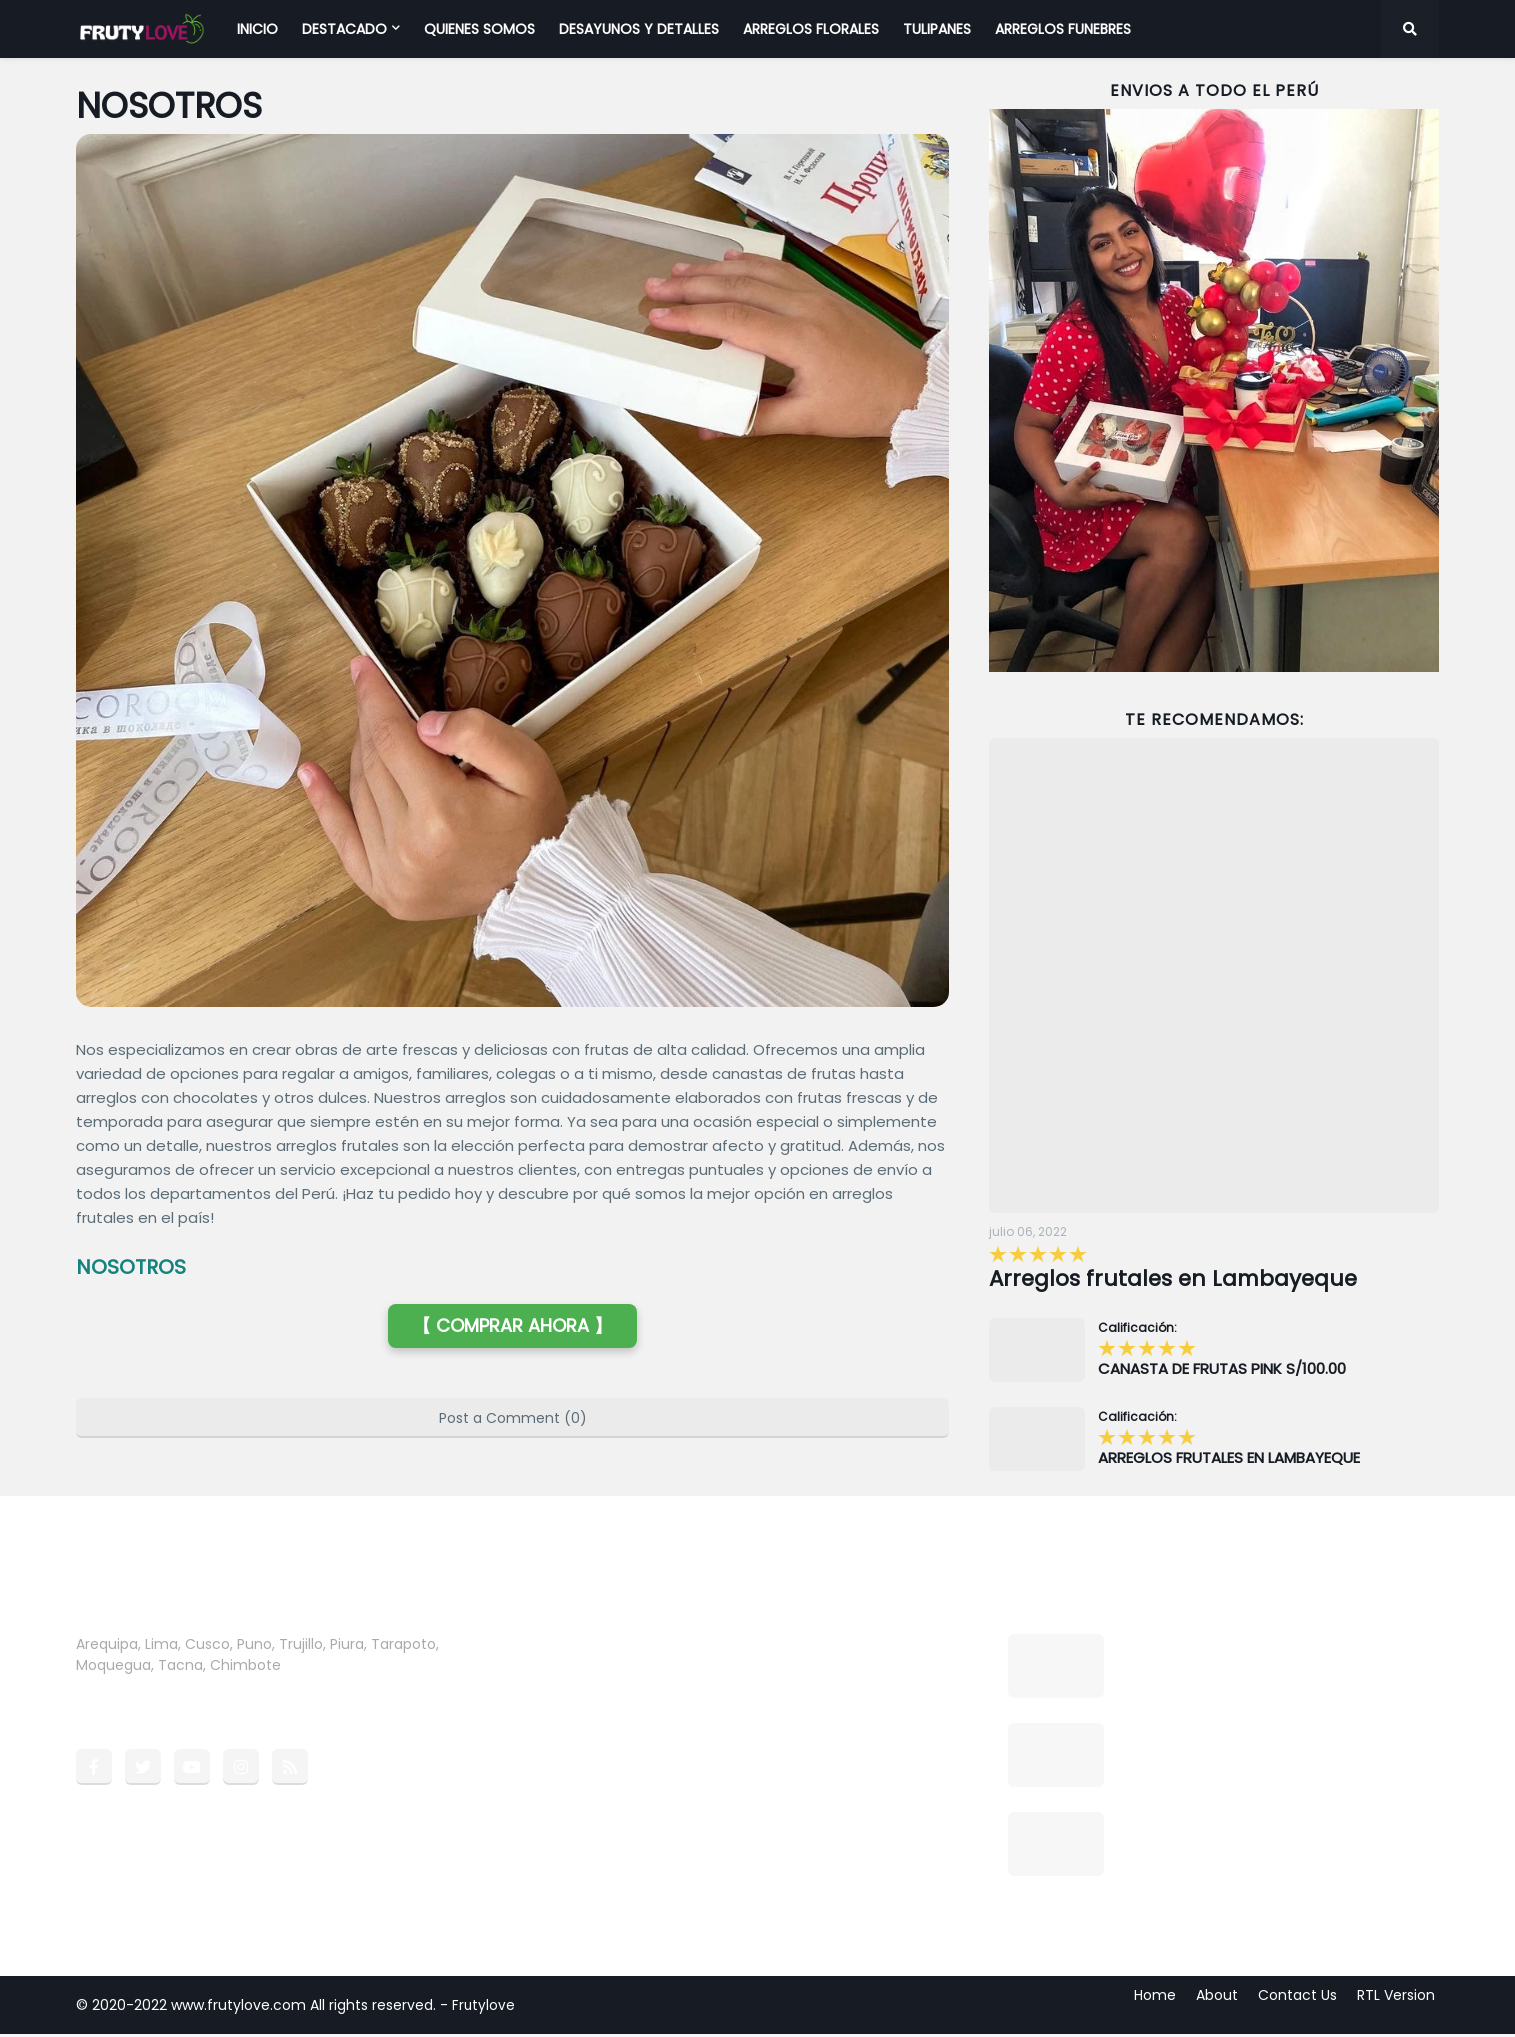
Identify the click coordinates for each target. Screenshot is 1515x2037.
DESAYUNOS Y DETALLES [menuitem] (639, 29)
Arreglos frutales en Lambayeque (1189, 1280)
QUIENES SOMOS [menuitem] (479, 29)
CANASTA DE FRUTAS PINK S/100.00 (1222, 1372)
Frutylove (484, 2008)
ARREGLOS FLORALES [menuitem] (811, 29)
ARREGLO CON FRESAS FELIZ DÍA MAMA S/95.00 (1252, 1834)
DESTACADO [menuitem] (344, 29)
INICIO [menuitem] (257, 29)
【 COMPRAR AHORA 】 (512, 1325)
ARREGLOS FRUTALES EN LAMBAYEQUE (1229, 1461)
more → (313, 1668)
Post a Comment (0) (513, 1418)
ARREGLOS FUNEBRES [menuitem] (1063, 29)
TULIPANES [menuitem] (937, 29)
